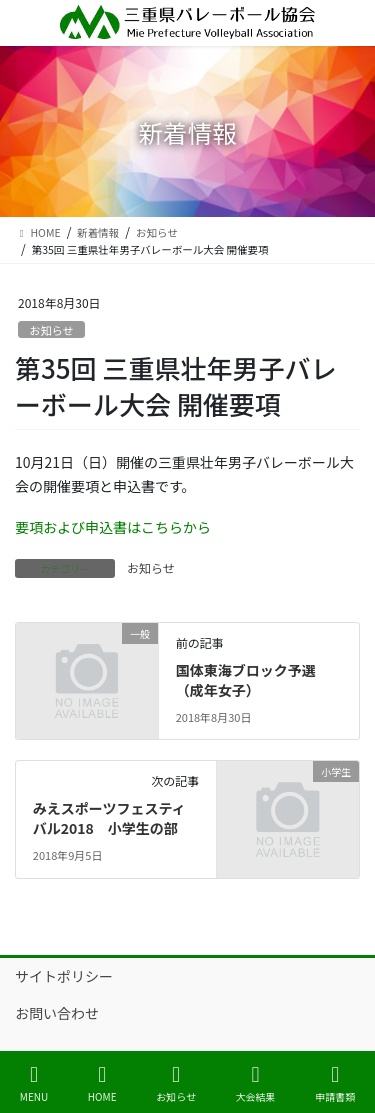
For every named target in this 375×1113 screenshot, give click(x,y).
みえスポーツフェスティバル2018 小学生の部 (109, 818)
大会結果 (256, 1083)
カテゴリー (65, 568)
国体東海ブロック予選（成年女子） (246, 680)
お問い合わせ (57, 1013)
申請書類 (335, 1083)
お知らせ (51, 330)
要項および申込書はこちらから (113, 527)
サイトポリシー (64, 976)
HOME (102, 1083)
